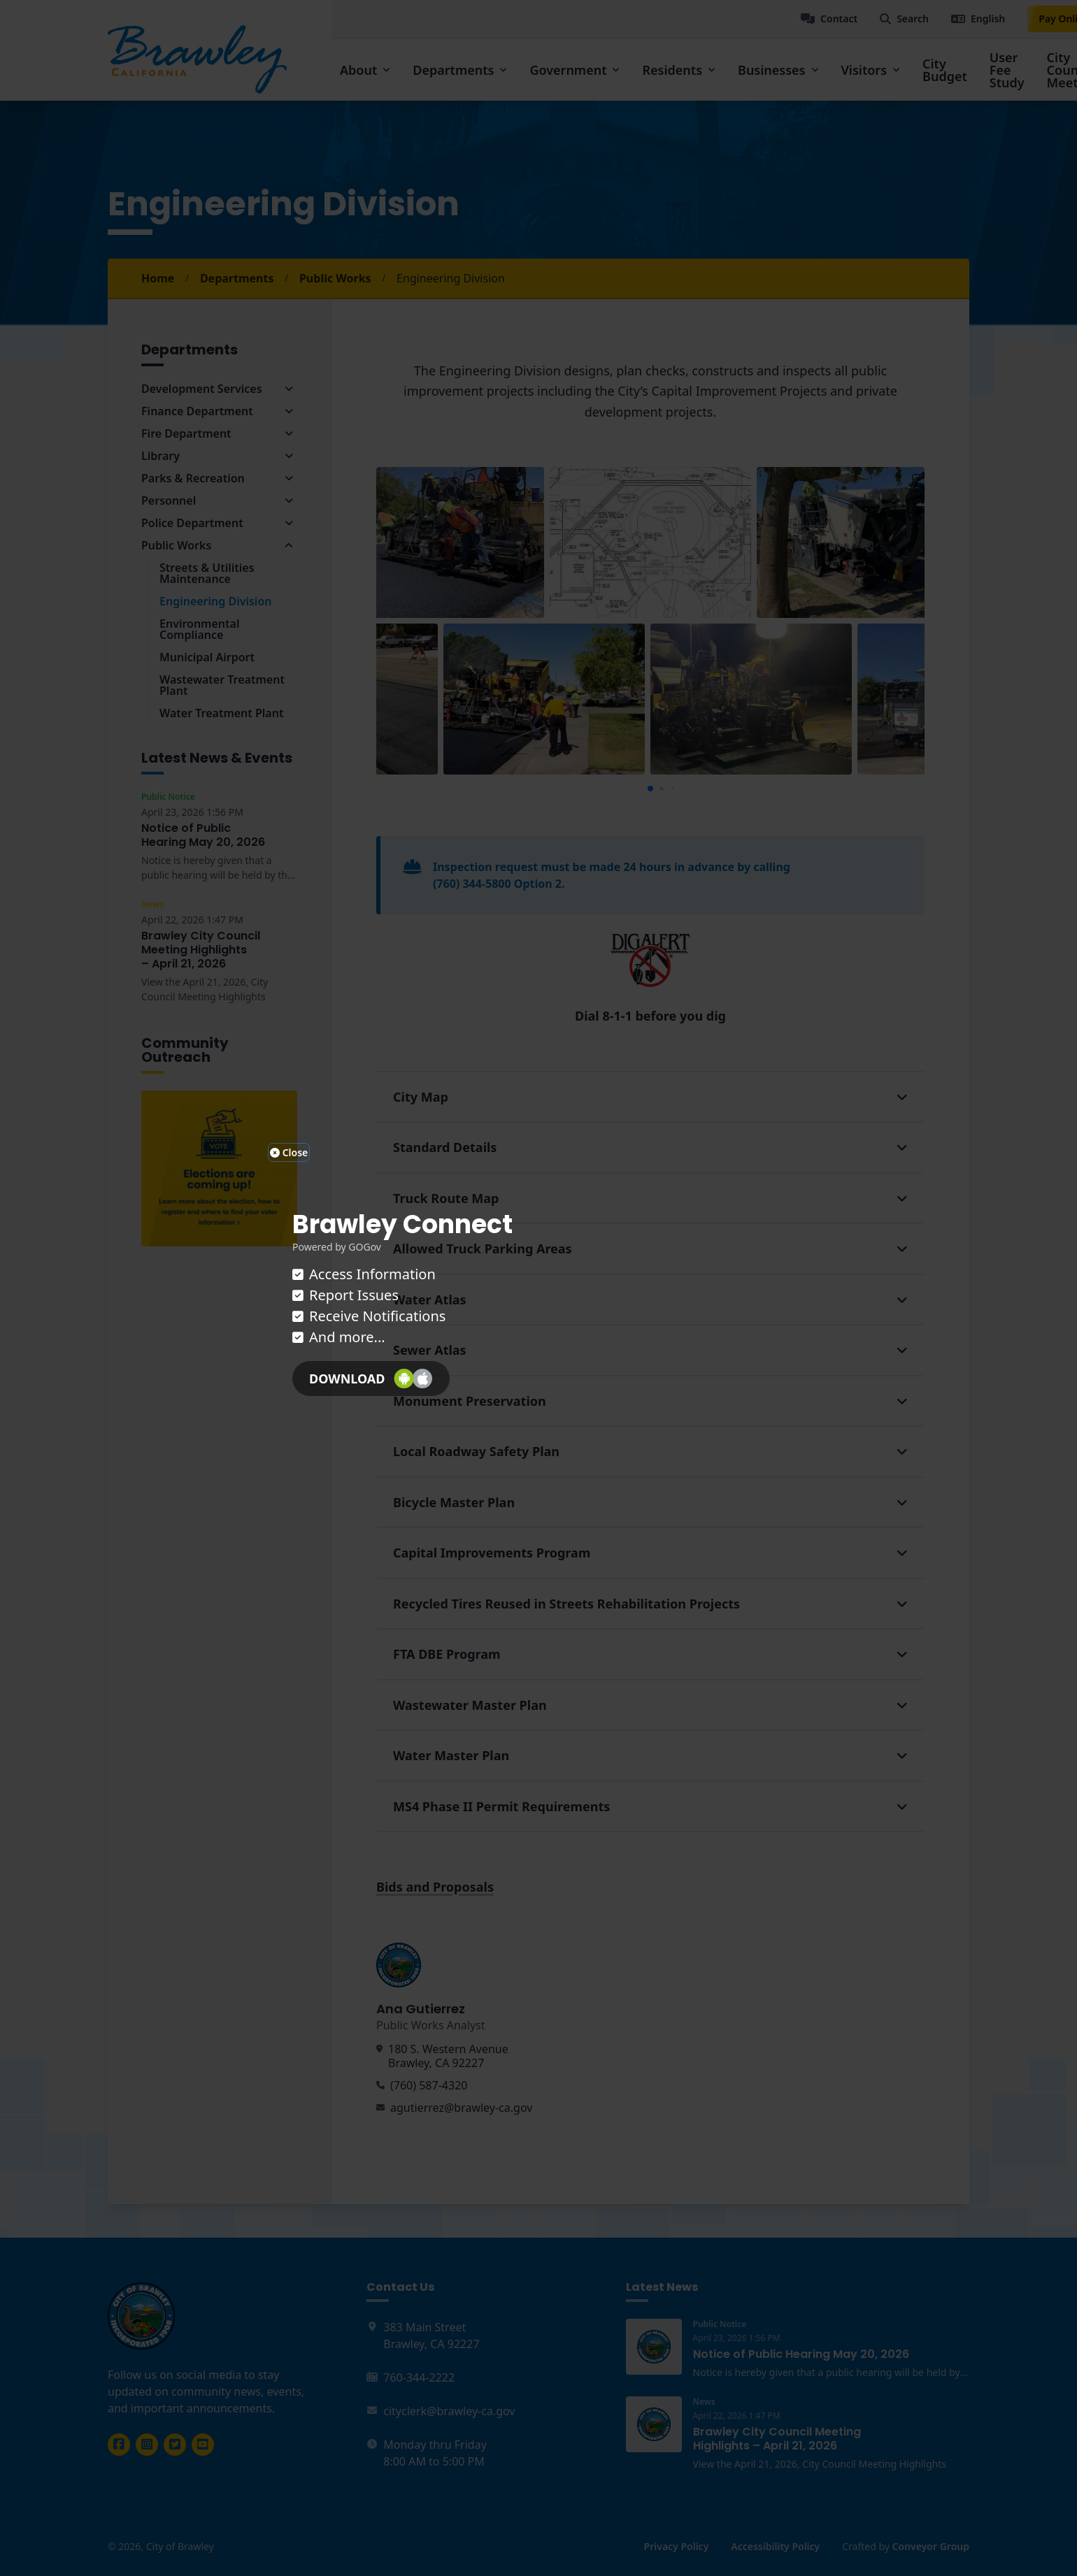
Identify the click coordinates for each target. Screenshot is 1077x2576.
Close (289, 1152)
